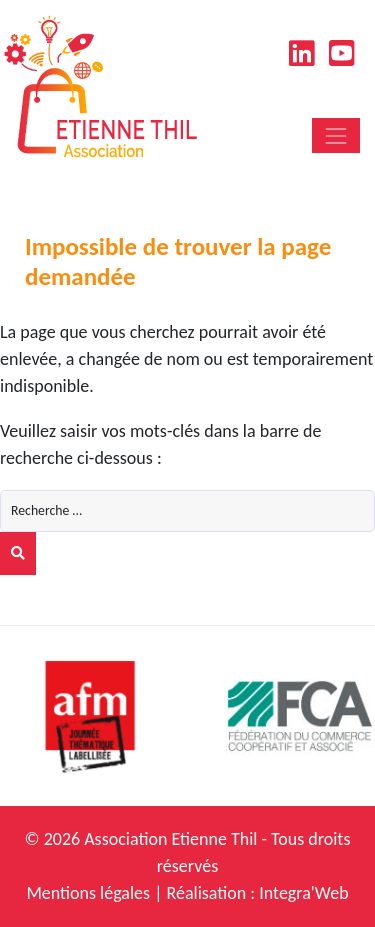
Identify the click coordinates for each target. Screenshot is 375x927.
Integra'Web (303, 893)
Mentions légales (88, 893)
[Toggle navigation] (336, 135)
